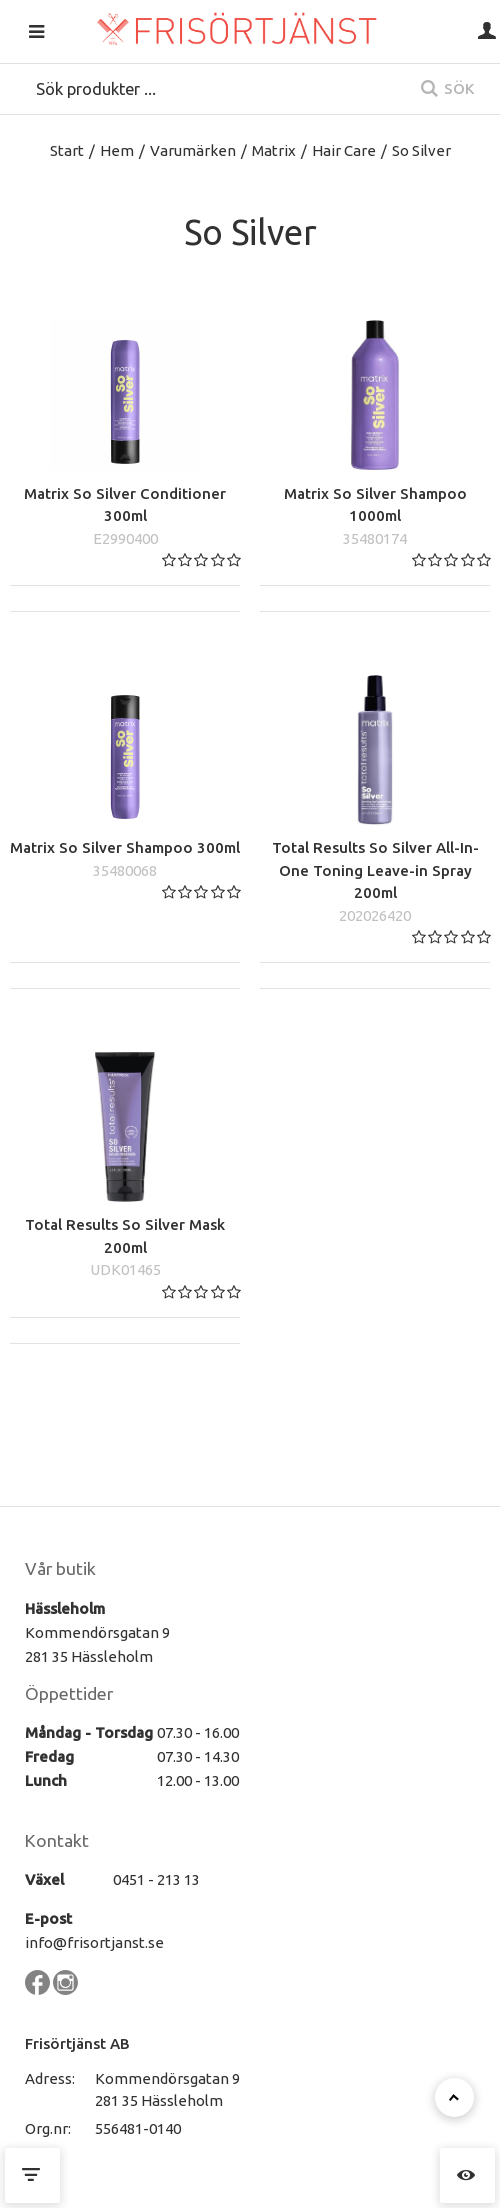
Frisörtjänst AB (77, 2043)
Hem (117, 150)
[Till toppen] (454, 2097)
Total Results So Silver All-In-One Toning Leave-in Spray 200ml (375, 870)
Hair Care (344, 150)
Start (67, 150)
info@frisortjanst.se (94, 1942)
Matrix (274, 150)
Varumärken (193, 150)
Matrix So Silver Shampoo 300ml (125, 847)
